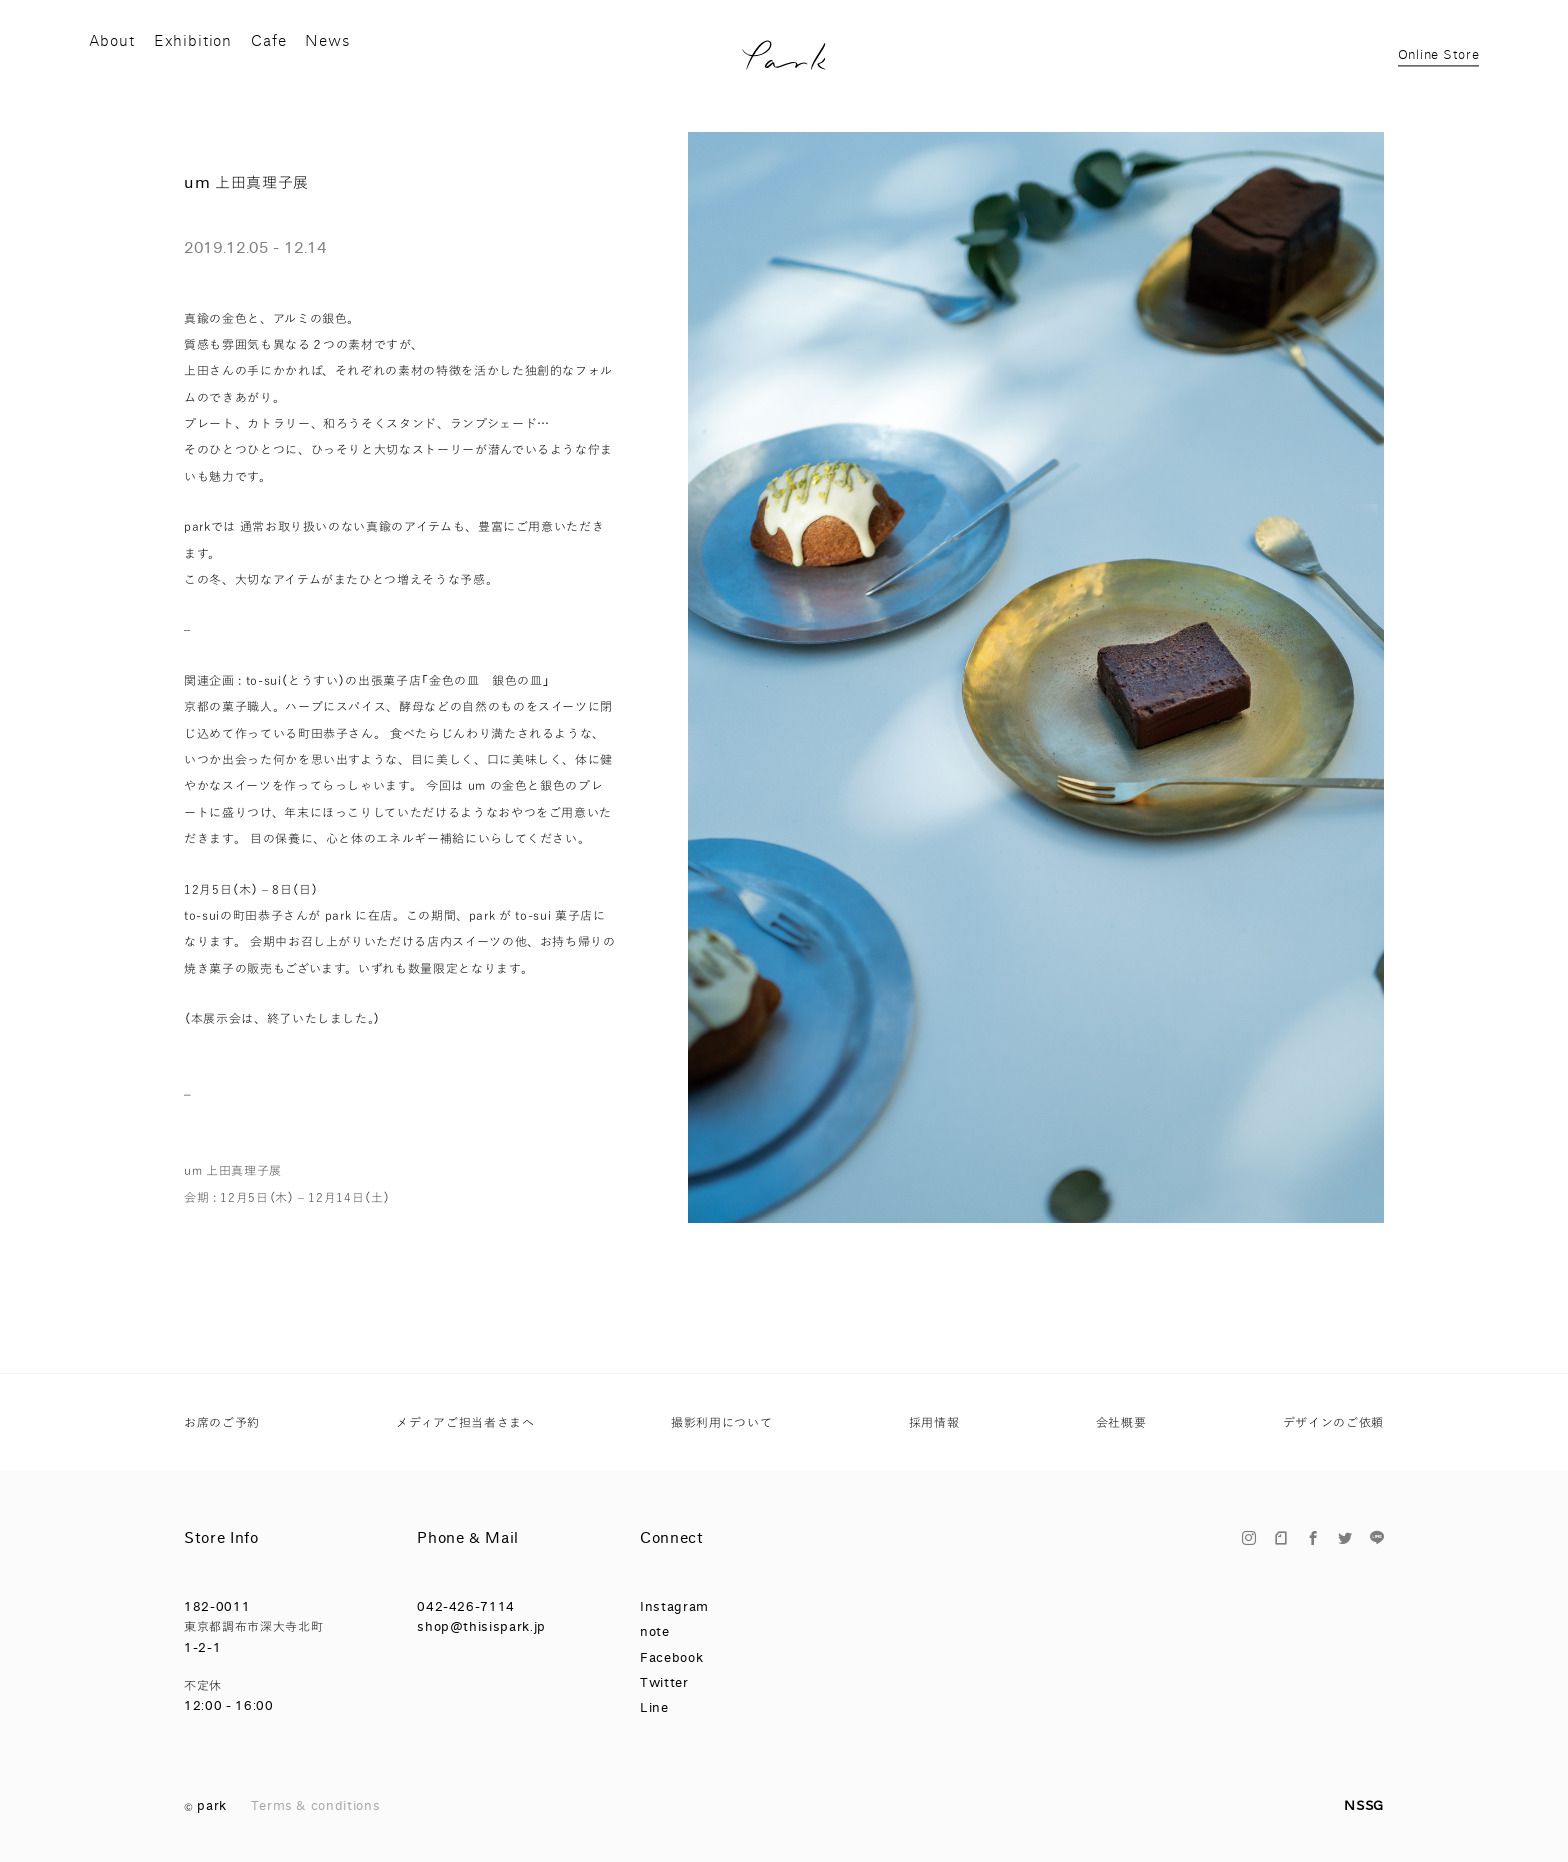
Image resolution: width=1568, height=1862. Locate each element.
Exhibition (205, 65)
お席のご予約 (222, 1422)
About (113, 65)
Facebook (671, 1657)
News (362, 65)
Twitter (664, 1682)
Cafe (292, 65)
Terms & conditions (316, 1805)
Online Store (1437, 65)
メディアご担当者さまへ (465, 1422)
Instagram (674, 1606)
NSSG (1364, 1805)
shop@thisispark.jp (481, 1626)
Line (654, 1707)
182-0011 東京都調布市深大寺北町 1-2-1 (253, 1627)
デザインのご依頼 (1333, 1422)
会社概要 (1121, 1422)
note (655, 1631)
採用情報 (934, 1422)
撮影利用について (721, 1422)
